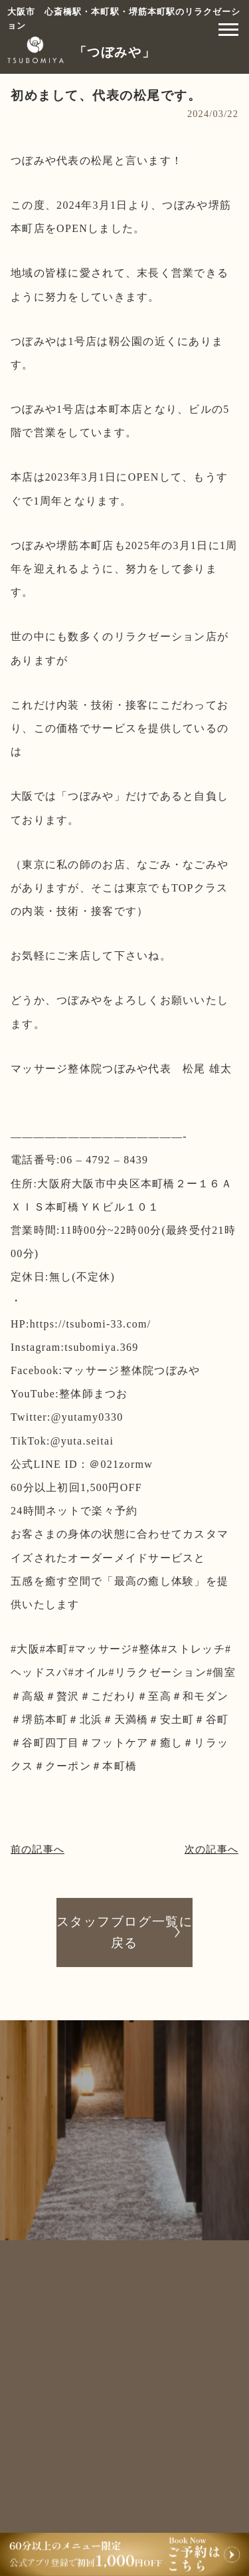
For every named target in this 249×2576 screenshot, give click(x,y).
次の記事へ (211, 1849)
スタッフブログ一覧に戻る (124, 1932)
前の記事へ (37, 1849)
